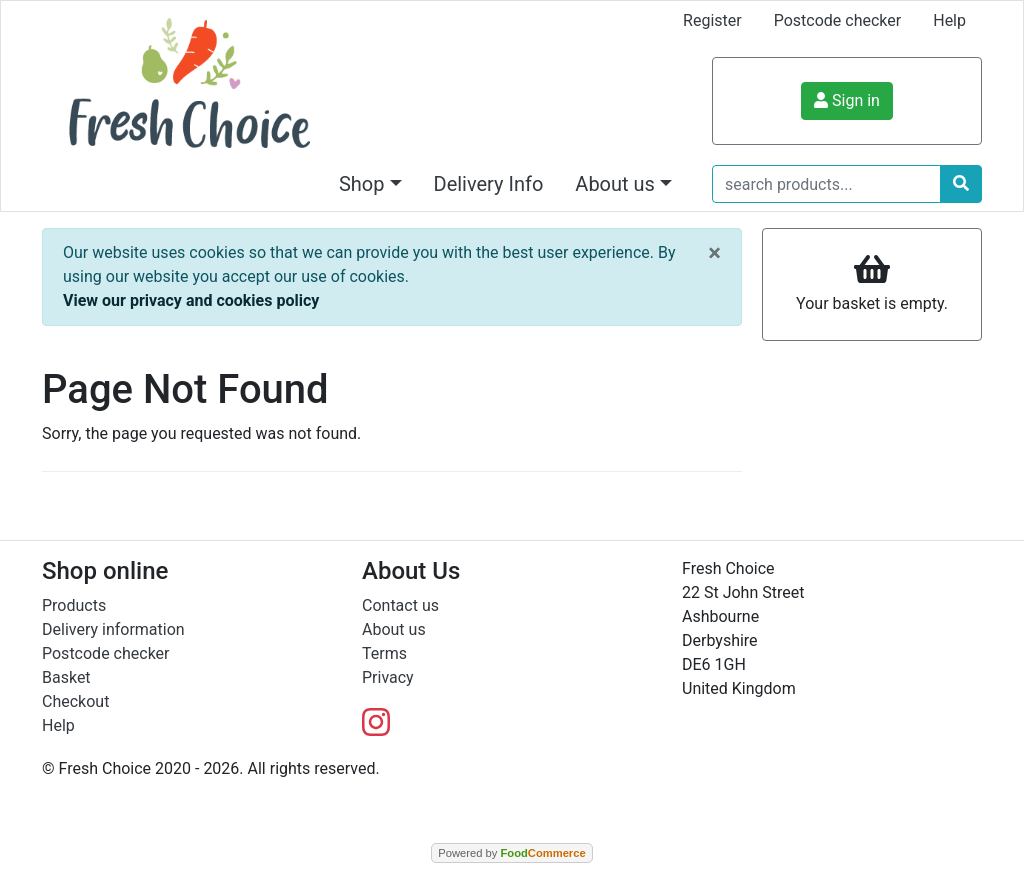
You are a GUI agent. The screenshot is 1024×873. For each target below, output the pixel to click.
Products (74, 605)
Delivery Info (489, 184)
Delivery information (113, 629)
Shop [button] (362, 184)
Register (712, 20)
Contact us (400, 605)
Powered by (511, 853)
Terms (384, 653)
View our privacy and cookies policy (191, 300)
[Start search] (961, 184)
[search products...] (826, 184)
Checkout (75, 701)
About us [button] (615, 184)
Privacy (388, 677)
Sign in (847, 100)
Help (949, 20)
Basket (66, 677)
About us (394, 629)
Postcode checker (838, 20)
